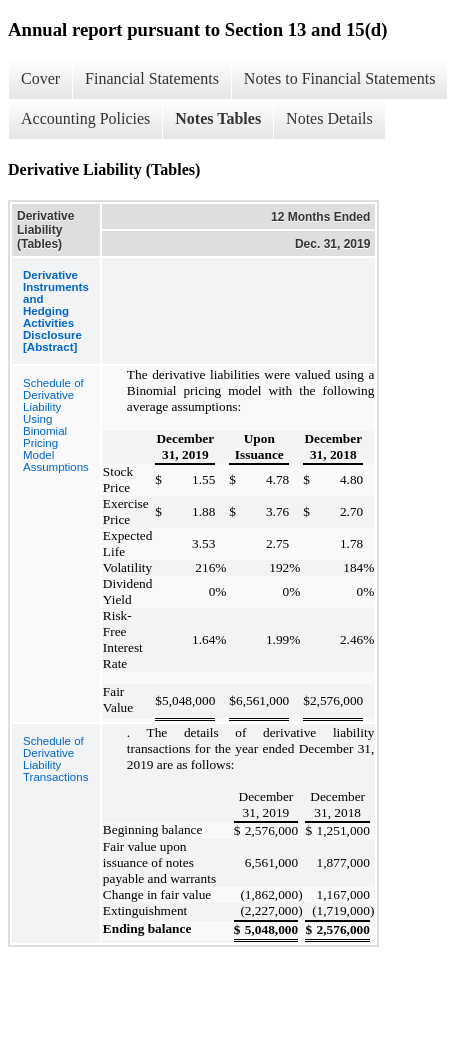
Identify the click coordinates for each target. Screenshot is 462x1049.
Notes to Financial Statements (340, 78)
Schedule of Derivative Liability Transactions (55, 759)
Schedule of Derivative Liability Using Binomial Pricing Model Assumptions (56, 425)
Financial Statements (152, 78)
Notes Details (329, 118)
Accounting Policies (85, 118)
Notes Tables (218, 118)
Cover (40, 78)
